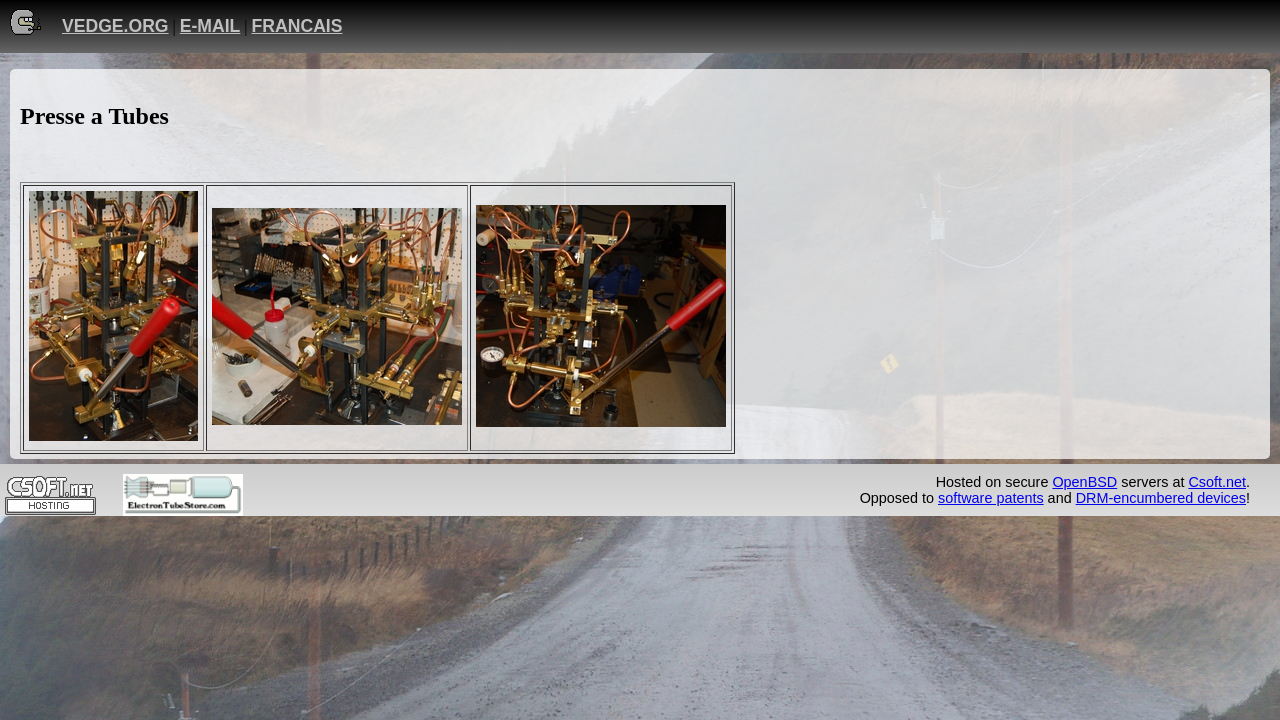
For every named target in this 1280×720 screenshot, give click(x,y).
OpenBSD (1084, 482)
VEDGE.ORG (115, 26)
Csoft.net (1217, 482)
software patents (991, 498)
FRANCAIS (297, 26)
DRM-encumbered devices (1161, 498)
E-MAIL (210, 26)
